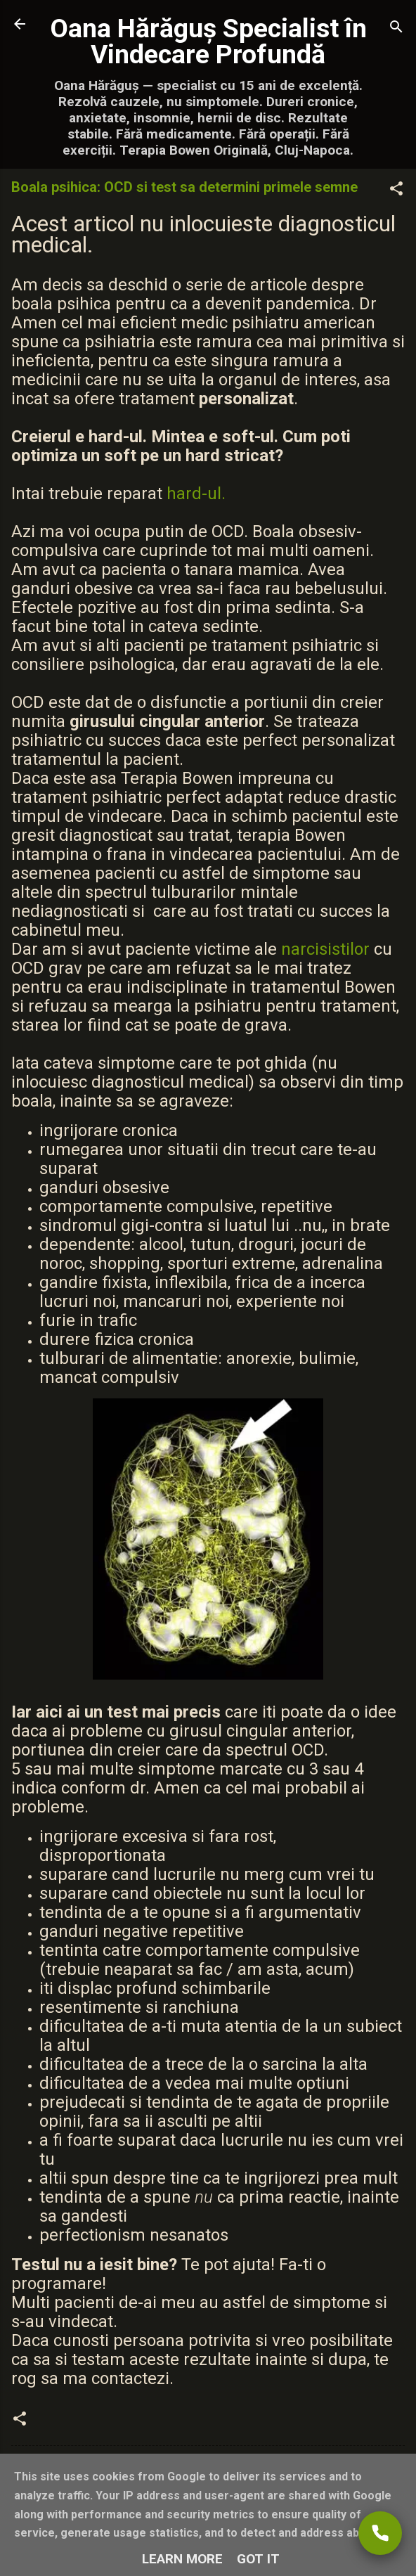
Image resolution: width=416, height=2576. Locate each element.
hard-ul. (196, 493)
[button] (396, 190)
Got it (258, 2559)
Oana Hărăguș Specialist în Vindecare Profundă (208, 41)
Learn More (182, 2559)
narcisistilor (325, 949)
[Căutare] (396, 28)
